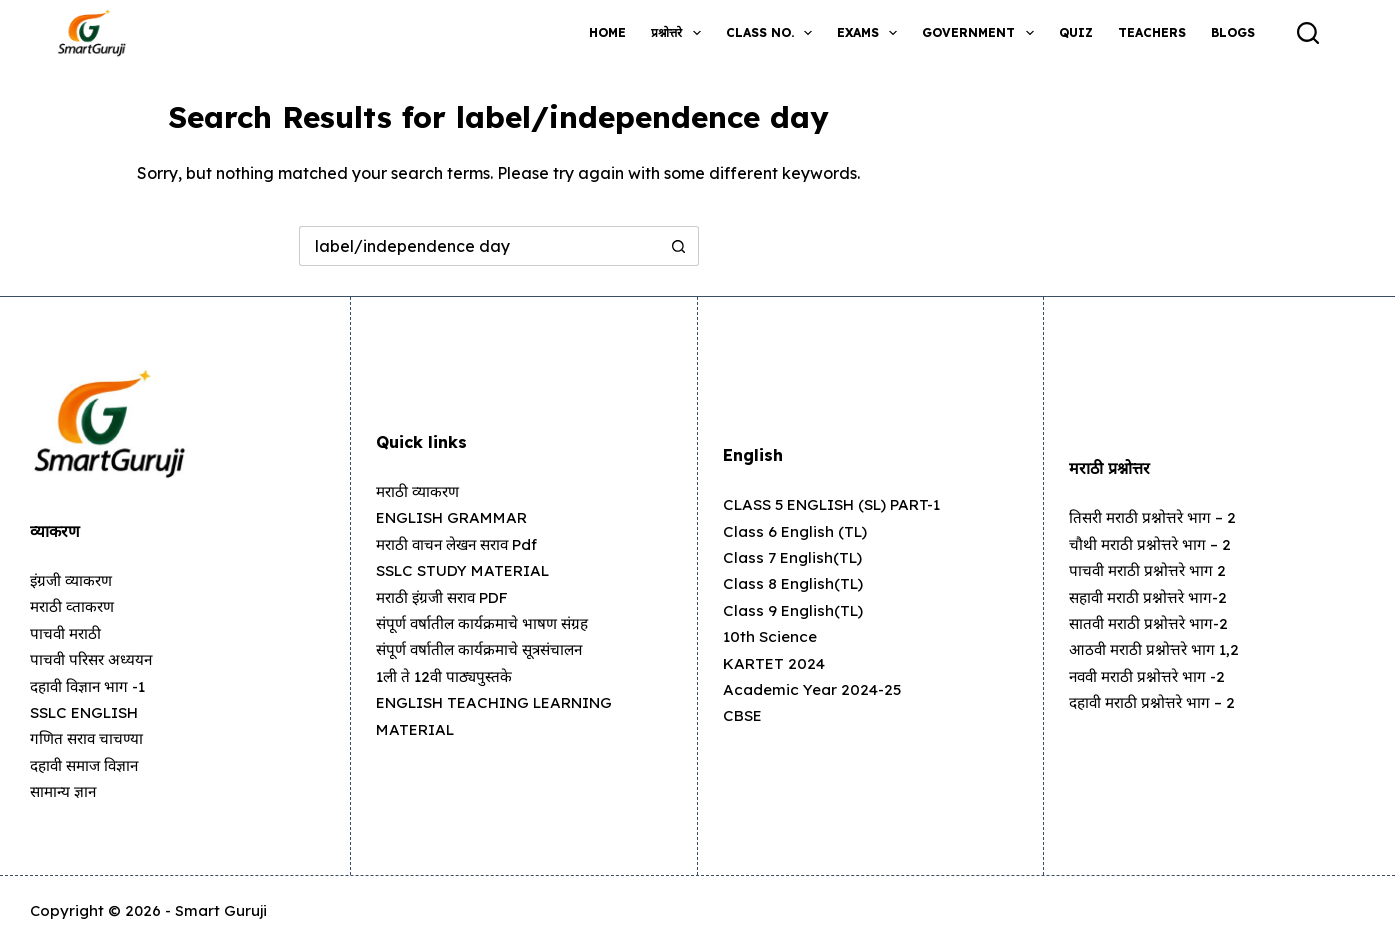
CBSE (744, 715)
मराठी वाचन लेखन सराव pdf (462, 544)
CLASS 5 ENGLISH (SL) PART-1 (842, 504)
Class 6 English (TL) (796, 531)
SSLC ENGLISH (90, 712)
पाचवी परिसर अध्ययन (93, 659)
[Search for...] (479, 246)
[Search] (1308, 33)
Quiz (1076, 32)
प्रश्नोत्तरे (679, 33)
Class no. (773, 33)
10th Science (772, 636)
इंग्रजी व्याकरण (73, 580)
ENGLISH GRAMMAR (457, 517)
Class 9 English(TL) (794, 610)
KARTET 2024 (776, 663)
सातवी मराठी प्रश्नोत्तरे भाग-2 (1151, 623)
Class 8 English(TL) (795, 583)
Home (607, 32)
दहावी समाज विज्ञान (88, 765)
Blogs (1233, 32)
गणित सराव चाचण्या (89, 738)
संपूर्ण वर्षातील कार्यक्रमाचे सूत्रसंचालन (484, 649)
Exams (871, 33)
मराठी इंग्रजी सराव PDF (447, 597)
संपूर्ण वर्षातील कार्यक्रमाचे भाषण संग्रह (486, 623)
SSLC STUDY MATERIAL (468, 570)
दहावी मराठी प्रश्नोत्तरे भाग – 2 (1155, 702)
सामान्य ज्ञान (65, 791)
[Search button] (679, 246)
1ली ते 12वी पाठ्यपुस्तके (446, 676)
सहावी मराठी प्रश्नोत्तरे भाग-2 (1151, 597)
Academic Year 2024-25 (816, 689)
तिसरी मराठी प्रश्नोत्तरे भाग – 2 (1155, 517)
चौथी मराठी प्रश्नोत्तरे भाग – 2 (1152, 544)
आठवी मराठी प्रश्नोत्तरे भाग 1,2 (1156, 649)
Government (981, 33)
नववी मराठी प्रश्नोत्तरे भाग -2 (1150, 676)
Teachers (1152, 32)
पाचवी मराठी (67, 633)
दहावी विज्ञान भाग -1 (91, 686)
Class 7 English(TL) (794, 557)
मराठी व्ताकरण (74, 606)
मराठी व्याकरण (420, 491)
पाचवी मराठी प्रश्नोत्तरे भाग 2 (1149, 570)
